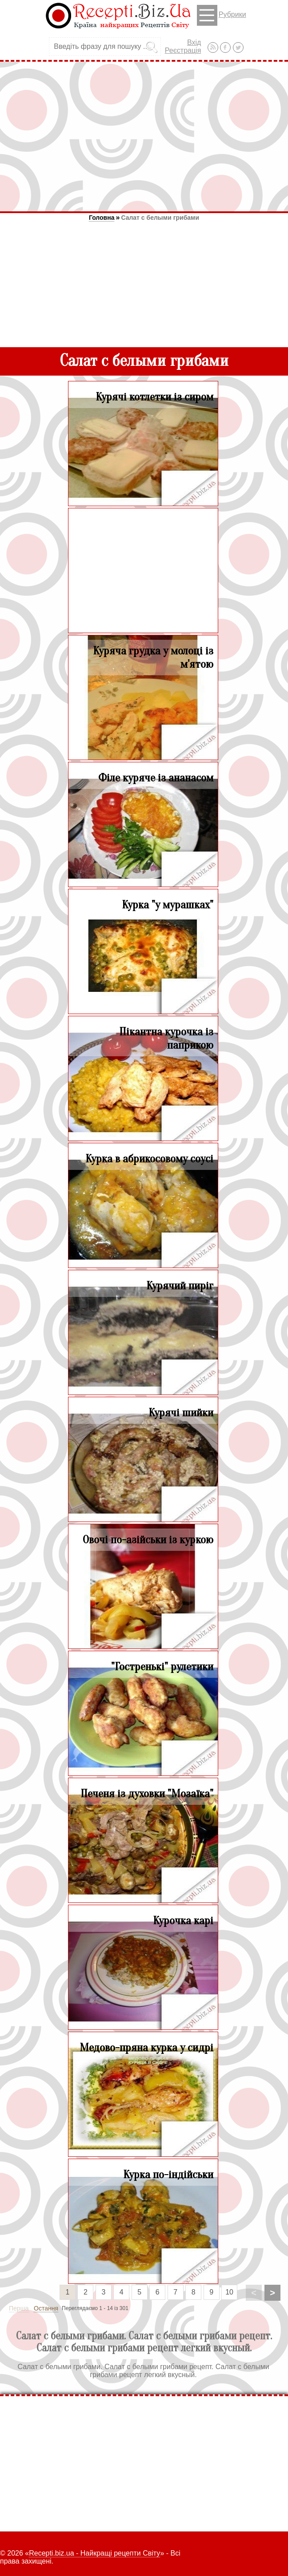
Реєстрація (183, 50)
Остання (46, 2308)
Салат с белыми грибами (160, 217)
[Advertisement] (144, 136)
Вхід (194, 42)
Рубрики (221, 15)
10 (229, 2292)
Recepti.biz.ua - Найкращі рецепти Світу (94, 2553)
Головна (102, 217)
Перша (19, 2308)
